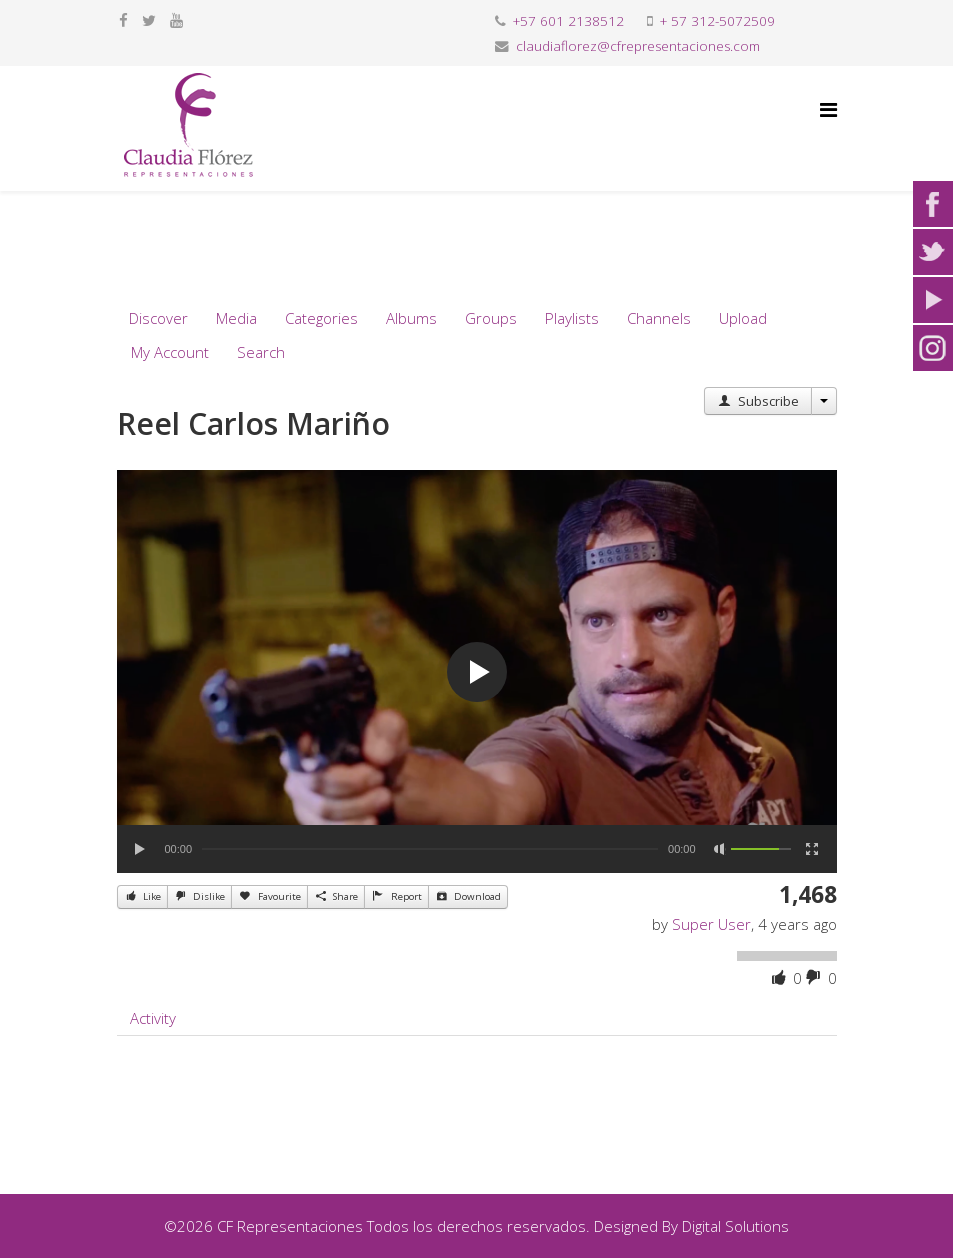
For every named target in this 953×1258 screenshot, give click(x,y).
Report (396, 896)
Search (261, 352)
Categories (321, 318)
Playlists (572, 318)
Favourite (269, 896)
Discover (158, 318)
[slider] (430, 849)
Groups (491, 318)
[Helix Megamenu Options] (828, 109)
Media (236, 318)
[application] (477, 671)
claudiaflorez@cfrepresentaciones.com (638, 46)
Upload (743, 318)
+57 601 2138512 (568, 21)
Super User (711, 924)
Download (468, 896)
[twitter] (149, 20)
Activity (153, 1018)
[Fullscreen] (812, 849)
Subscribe (757, 401)
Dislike (199, 896)
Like (142, 896)
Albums (411, 318)
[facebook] (123, 20)
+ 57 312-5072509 (717, 21)
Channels (659, 318)
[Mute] (720, 849)
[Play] (141, 849)
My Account (170, 352)
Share (336, 896)
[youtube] (176, 20)
